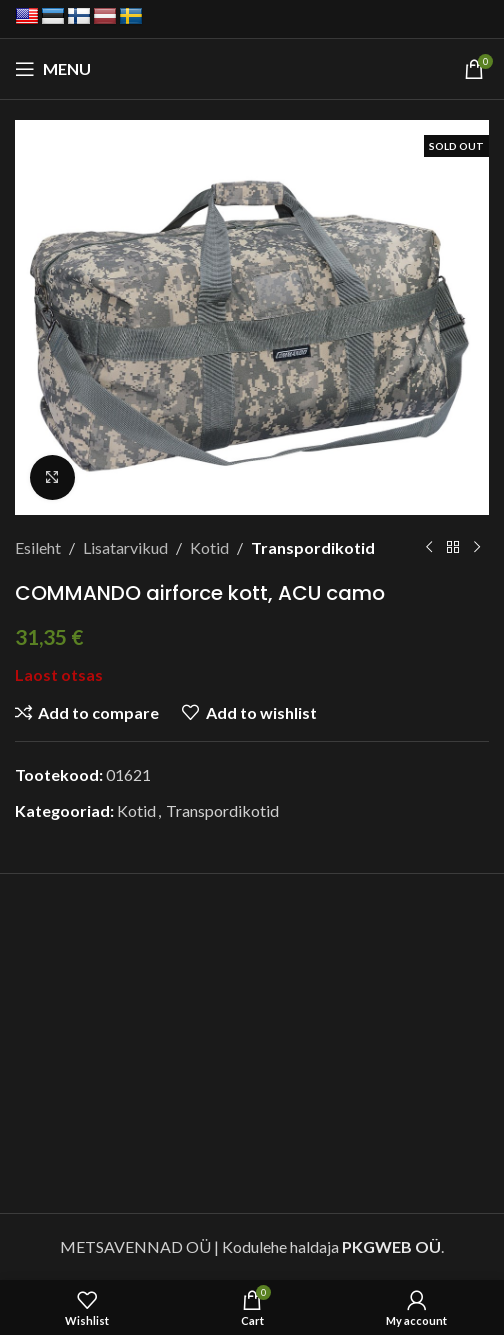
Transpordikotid (313, 547)
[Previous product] (429, 548)
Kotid (209, 547)
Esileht (38, 547)
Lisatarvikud (125, 547)
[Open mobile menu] (53, 69)
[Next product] (477, 548)
